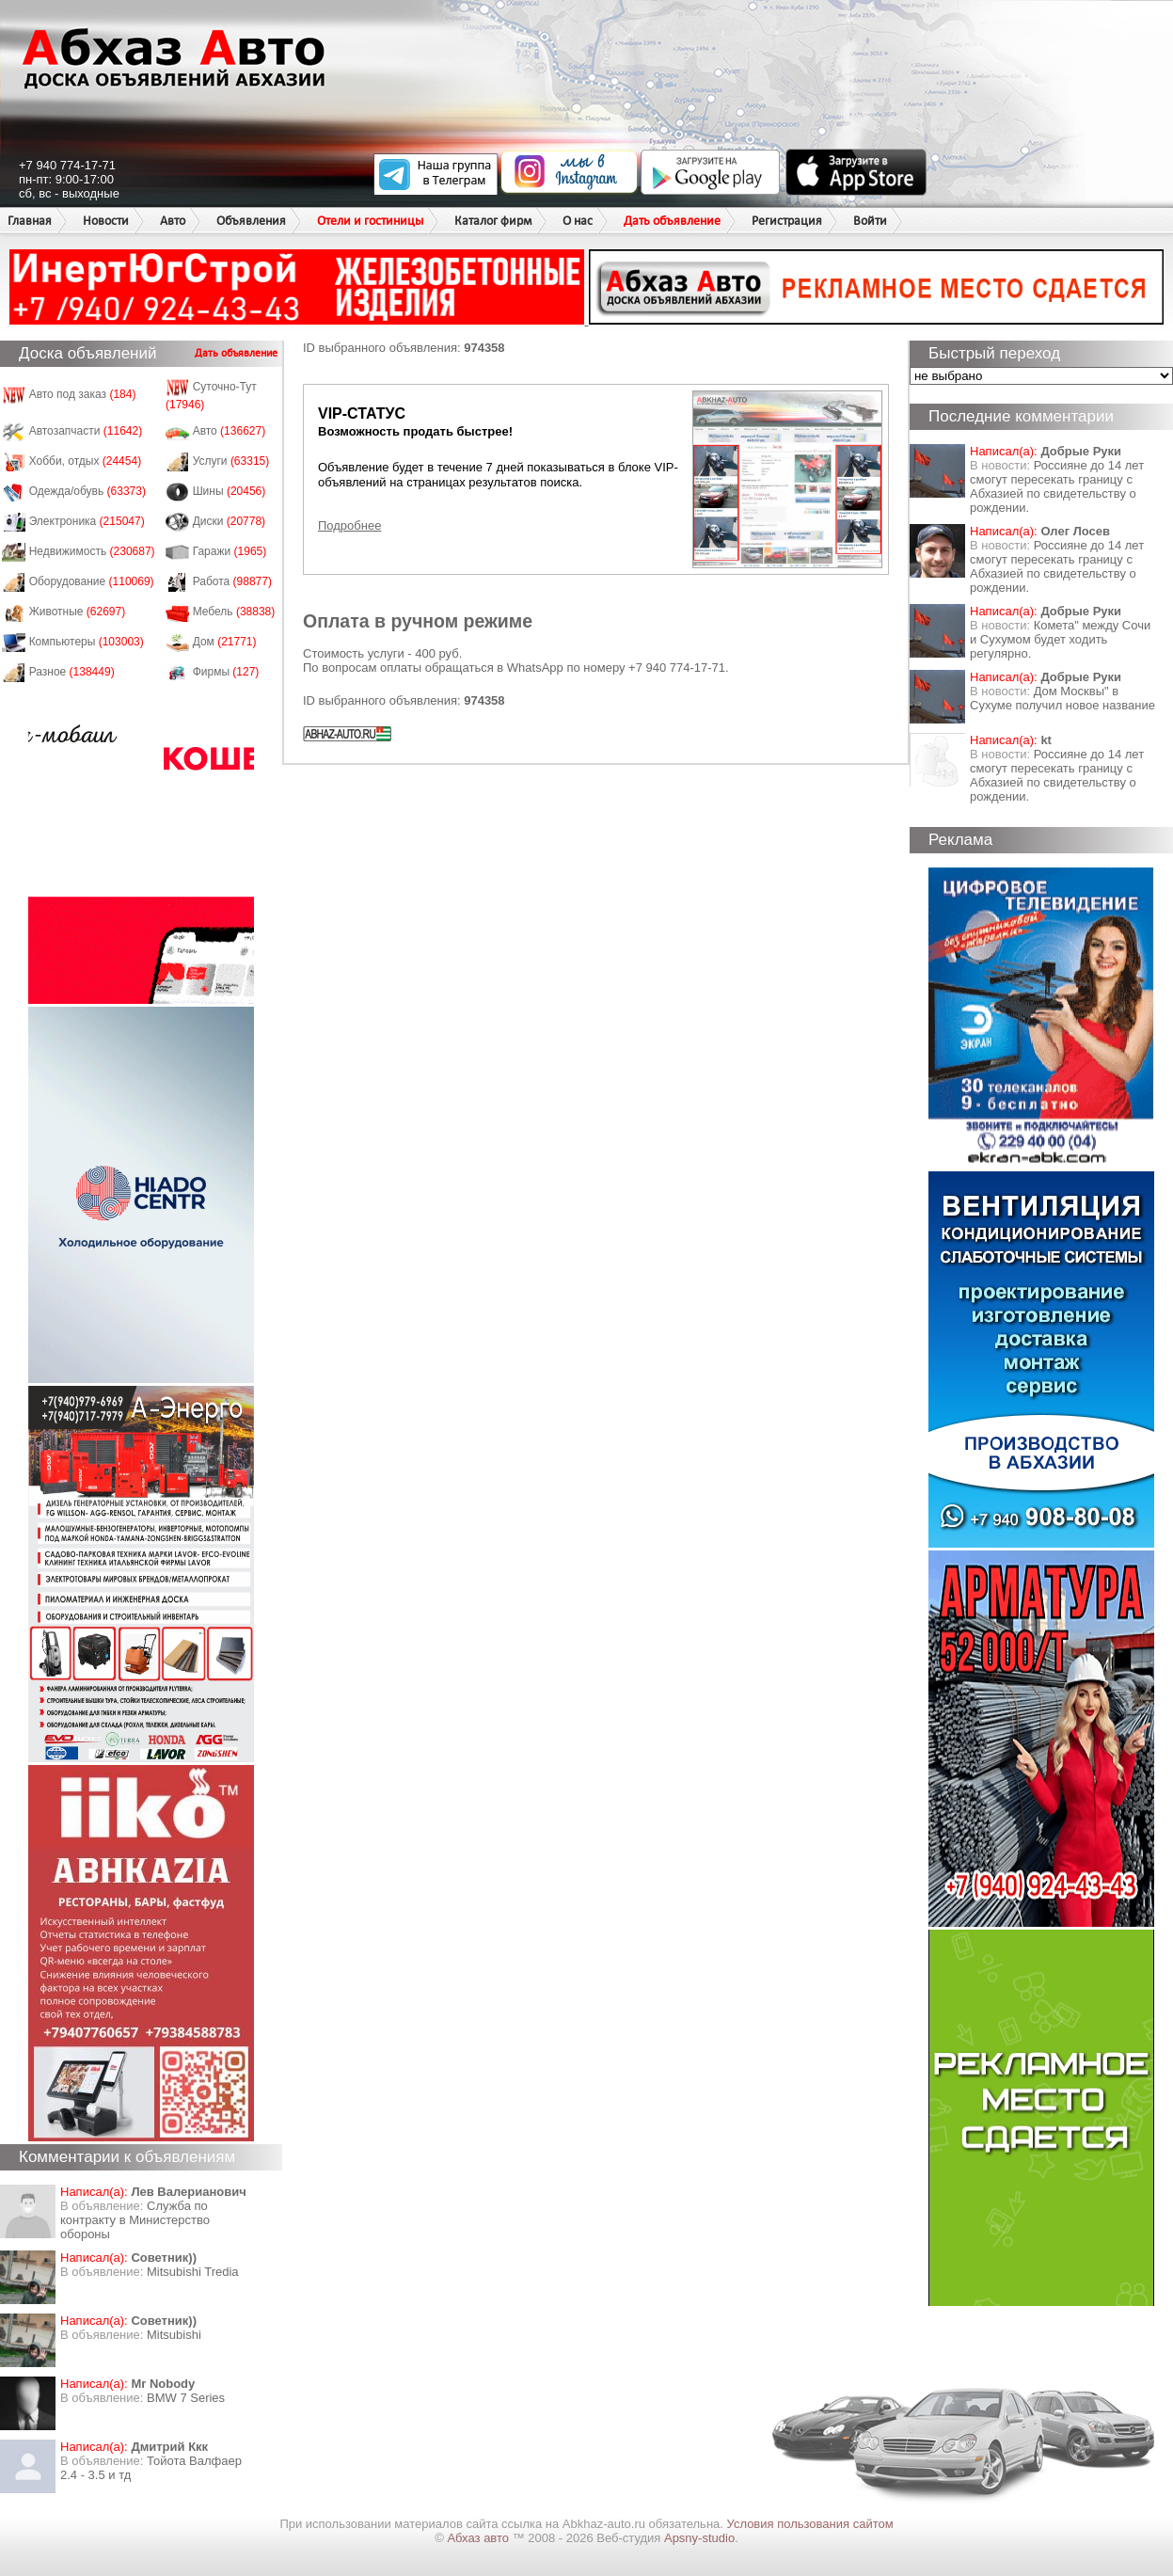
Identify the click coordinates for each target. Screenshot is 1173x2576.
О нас (578, 221)
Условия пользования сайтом (810, 2524)
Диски (229, 521)
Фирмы (226, 671)
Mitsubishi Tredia (193, 2272)
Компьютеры (86, 641)
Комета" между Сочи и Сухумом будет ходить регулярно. (1060, 639)
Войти (870, 221)
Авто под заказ (82, 394)
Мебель (234, 611)
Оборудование (91, 581)
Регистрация (787, 221)
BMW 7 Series (186, 2398)
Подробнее (349, 525)
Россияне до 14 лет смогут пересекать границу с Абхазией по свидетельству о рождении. (1057, 486)
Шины (229, 491)
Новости (106, 221)
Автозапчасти (86, 430)
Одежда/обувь (87, 491)
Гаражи (230, 551)
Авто (172, 221)
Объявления (251, 221)
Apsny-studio (699, 2538)
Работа (232, 581)
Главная (30, 221)
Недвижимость (92, 551)
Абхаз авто (479, 2538)
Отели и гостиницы (370, 221)
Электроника (87, 521)
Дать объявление (672, 221)
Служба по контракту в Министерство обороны (135, 2220)
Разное (72, 671)
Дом (225, 641)
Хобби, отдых (85, 461)
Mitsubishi (174, 2335)
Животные (77, 611)
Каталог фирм (492, 221)
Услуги (231, 461)
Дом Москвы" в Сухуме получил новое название (1062, 698)
